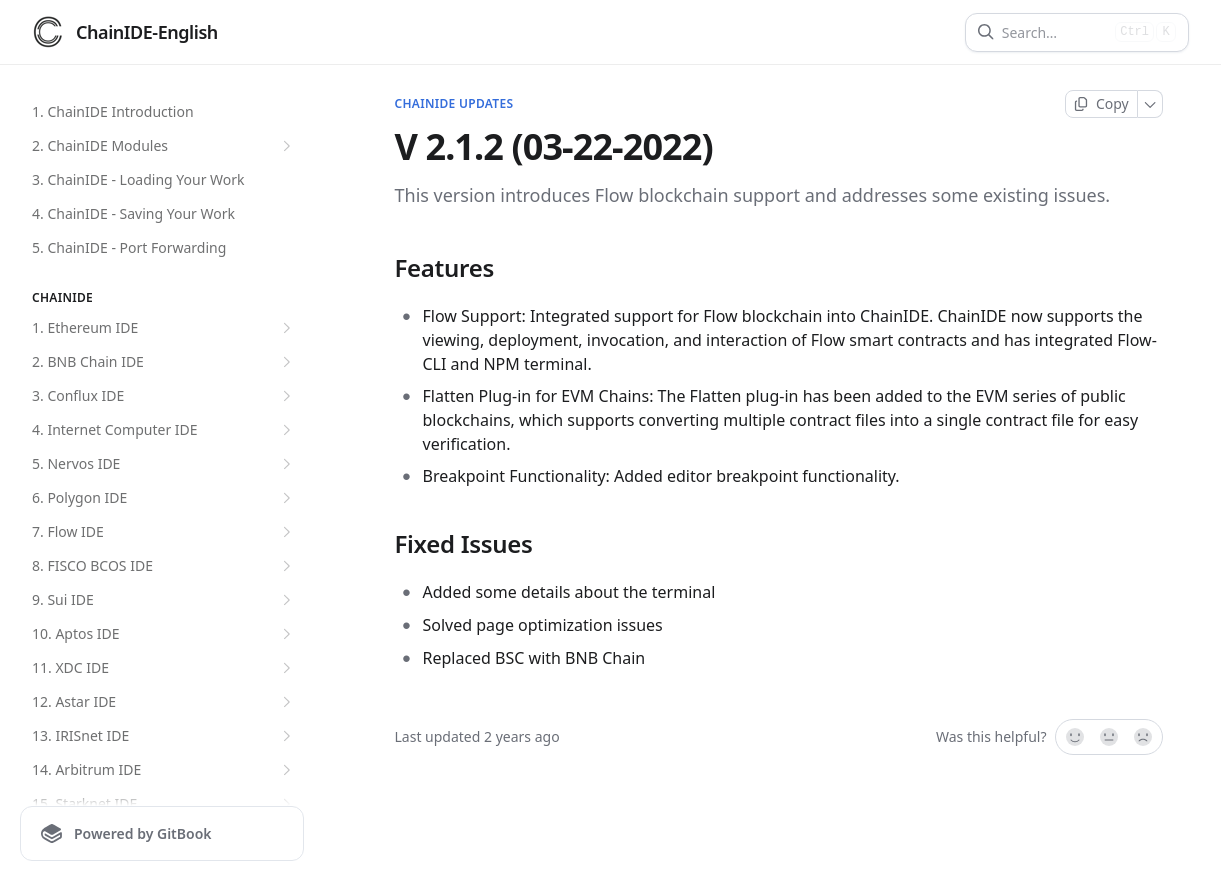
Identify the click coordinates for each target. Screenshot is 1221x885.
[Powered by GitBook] (162, 833)
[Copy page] (1101, 104)
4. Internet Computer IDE (164, 430)
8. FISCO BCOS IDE (164, 566)
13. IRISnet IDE (164, 736)
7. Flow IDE (164, 532)
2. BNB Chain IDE (164, 362)
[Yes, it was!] (1074, 737)
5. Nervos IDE (164, 464)
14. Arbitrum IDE (164, 770)
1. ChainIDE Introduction (113, 111)
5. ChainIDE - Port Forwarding (129, 247)
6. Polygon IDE (164, 498)
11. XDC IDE (164, 668)
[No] (1144, 737)
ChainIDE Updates (454, 104)
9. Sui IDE (164, 600)
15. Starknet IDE (164, 804)
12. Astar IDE (164, 702)
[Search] (1054, 32)
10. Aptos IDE (164, 634)
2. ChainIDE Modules (164, 146)
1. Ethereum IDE (164, 328)
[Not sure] (1109, 737)
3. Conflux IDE (164, 396)
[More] (1150, 104)
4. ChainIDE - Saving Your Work (133, 213)
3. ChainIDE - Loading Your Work (138, 179)
